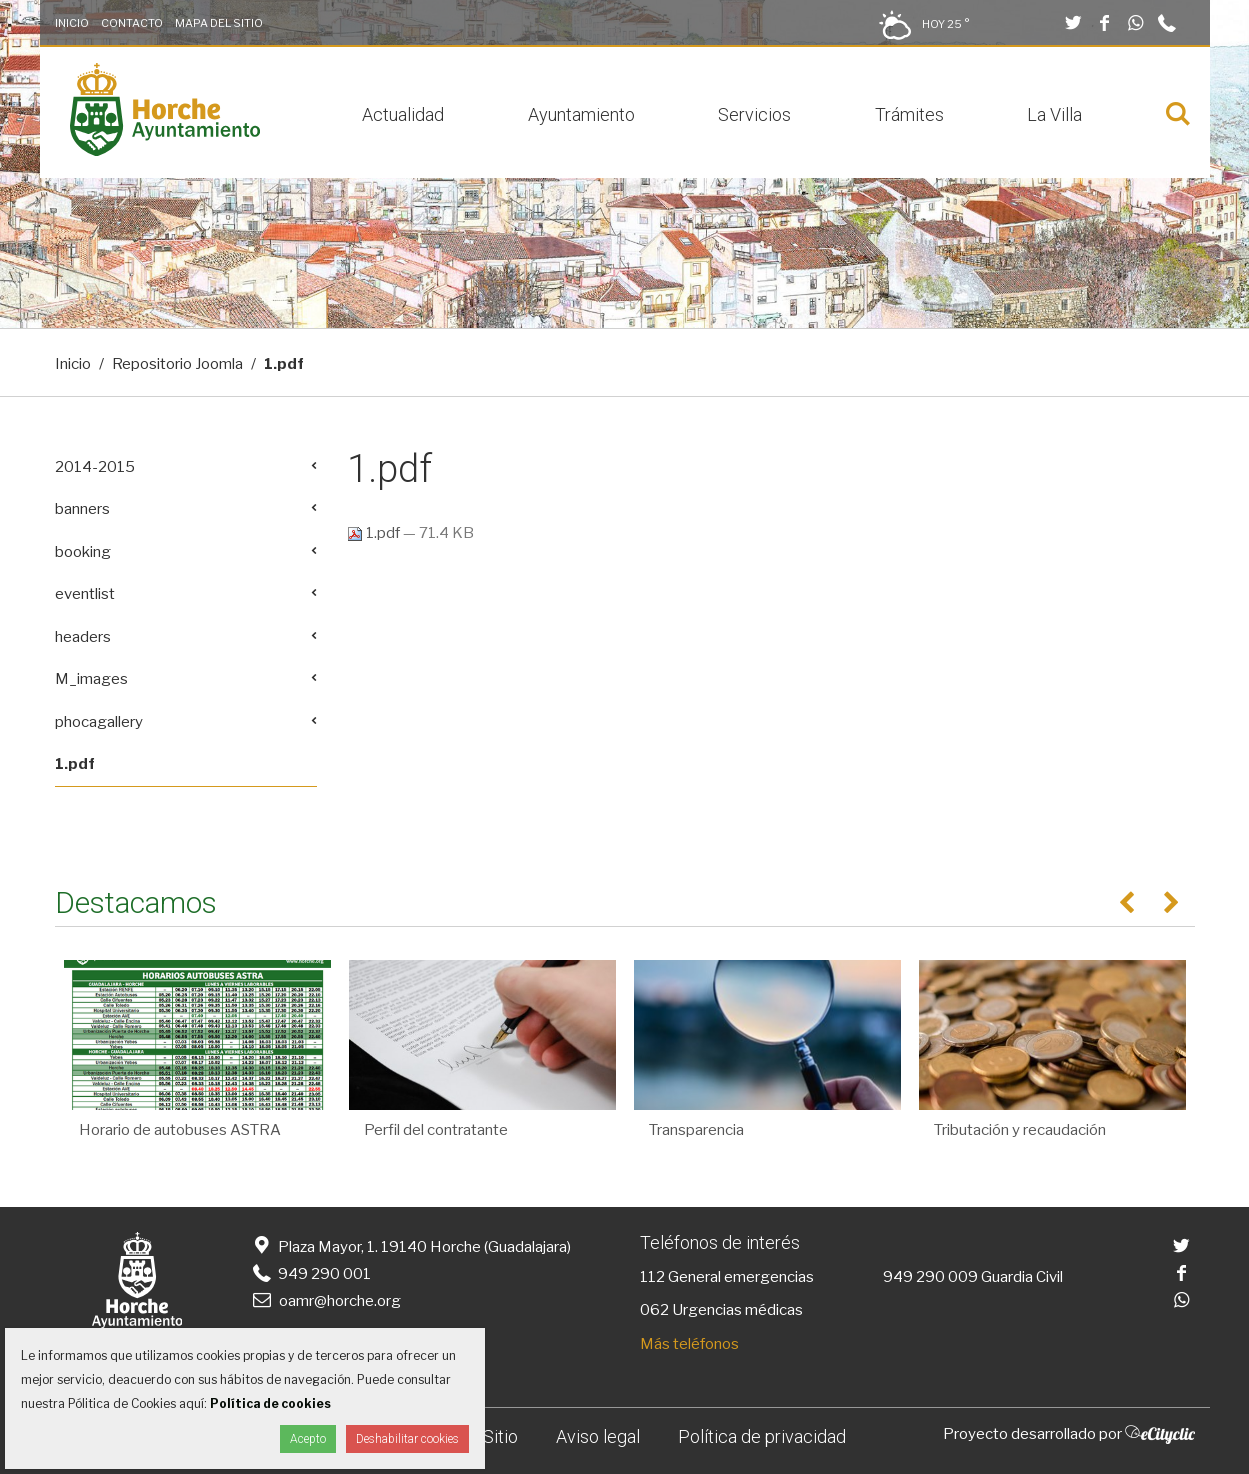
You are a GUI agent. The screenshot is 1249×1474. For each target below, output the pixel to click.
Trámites (909, 114)
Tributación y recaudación (1020, 1130)
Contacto (132, 23)
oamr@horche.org (325, 1301)
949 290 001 (310, 1274)
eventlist (85, 594)
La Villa (1054, 114)
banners (82, 509)
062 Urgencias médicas (721, 1310)
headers (83, 637)
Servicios (754, 114)
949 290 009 (930, 1277)
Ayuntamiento (581, 114)
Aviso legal (598, 1436)
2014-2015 (95, 467)
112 (652, 1277)
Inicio (72, 23)
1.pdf (375, 533)
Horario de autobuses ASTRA (180, 1130)
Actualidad (403, 114)
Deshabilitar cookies (407, 1439)
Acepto (308, 1439)
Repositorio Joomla (177, 364)
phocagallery (99, 722)
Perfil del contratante (436, 1130)
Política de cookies (270, 1403)
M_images (91, 679)
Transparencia (696, 1130)
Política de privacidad (762, 1436)
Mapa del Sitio (219, 23)
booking (83, 552)
